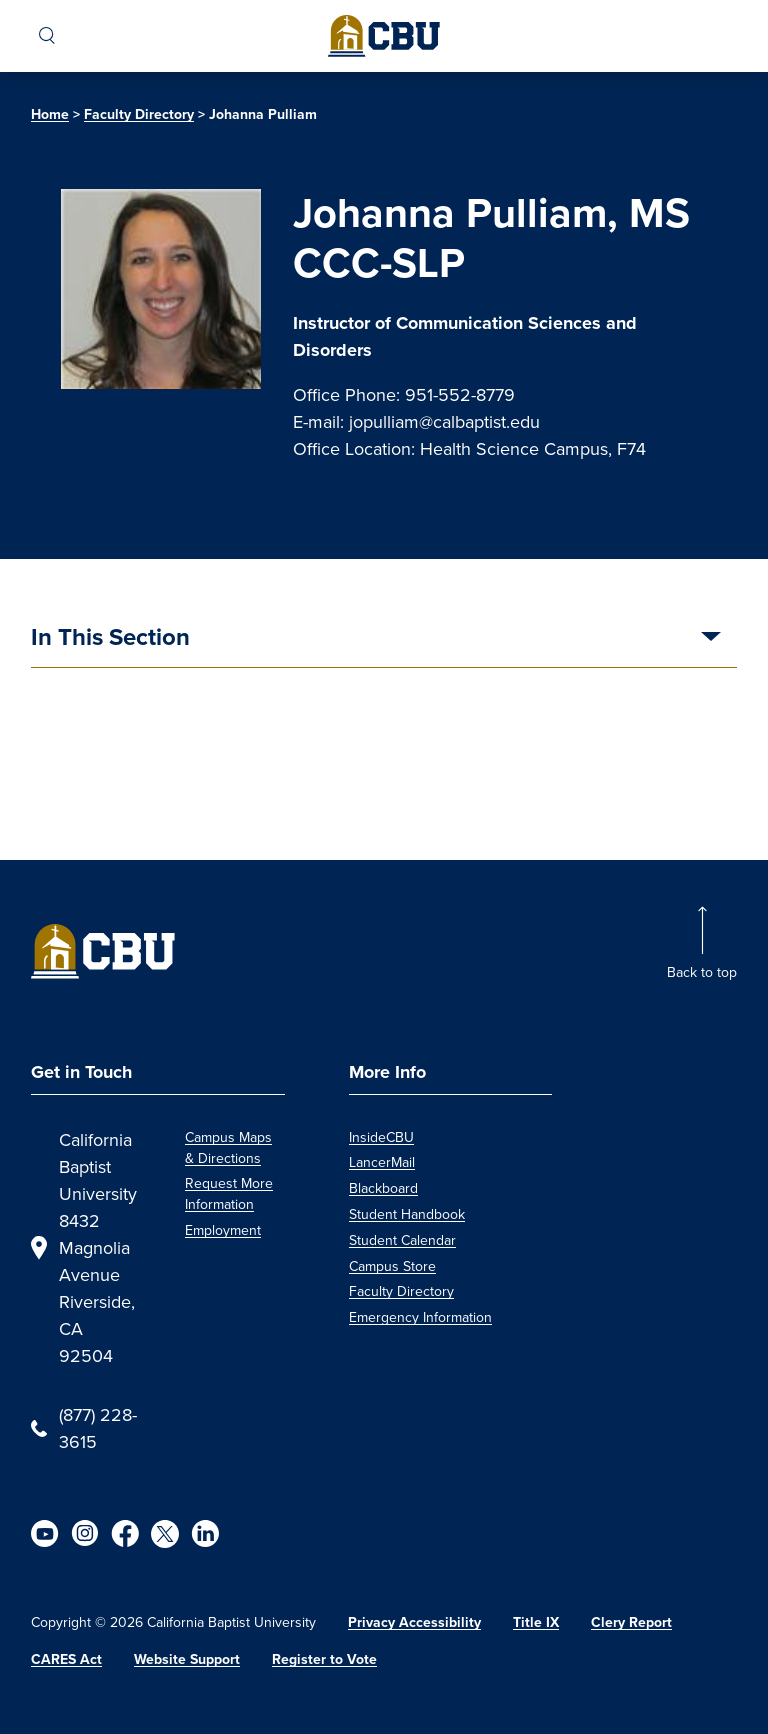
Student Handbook (407, 1214)
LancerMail (382, 1162)
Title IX (536, 1622)
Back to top (702, 972)
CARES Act (66, 1659)
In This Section (110, 639)
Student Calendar (402, 1240)
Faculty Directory (139, 114)
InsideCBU (381, 1137)
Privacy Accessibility (414, 1622)
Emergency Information (420, 1317)
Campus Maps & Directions (228, 1148)
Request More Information (229, 1194)
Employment (223, 1230)
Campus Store (392, 1266)
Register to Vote (324, 1659)
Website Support (187, 1659)
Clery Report (631, 1622)
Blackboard (383, 1188)
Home (50, 114)
